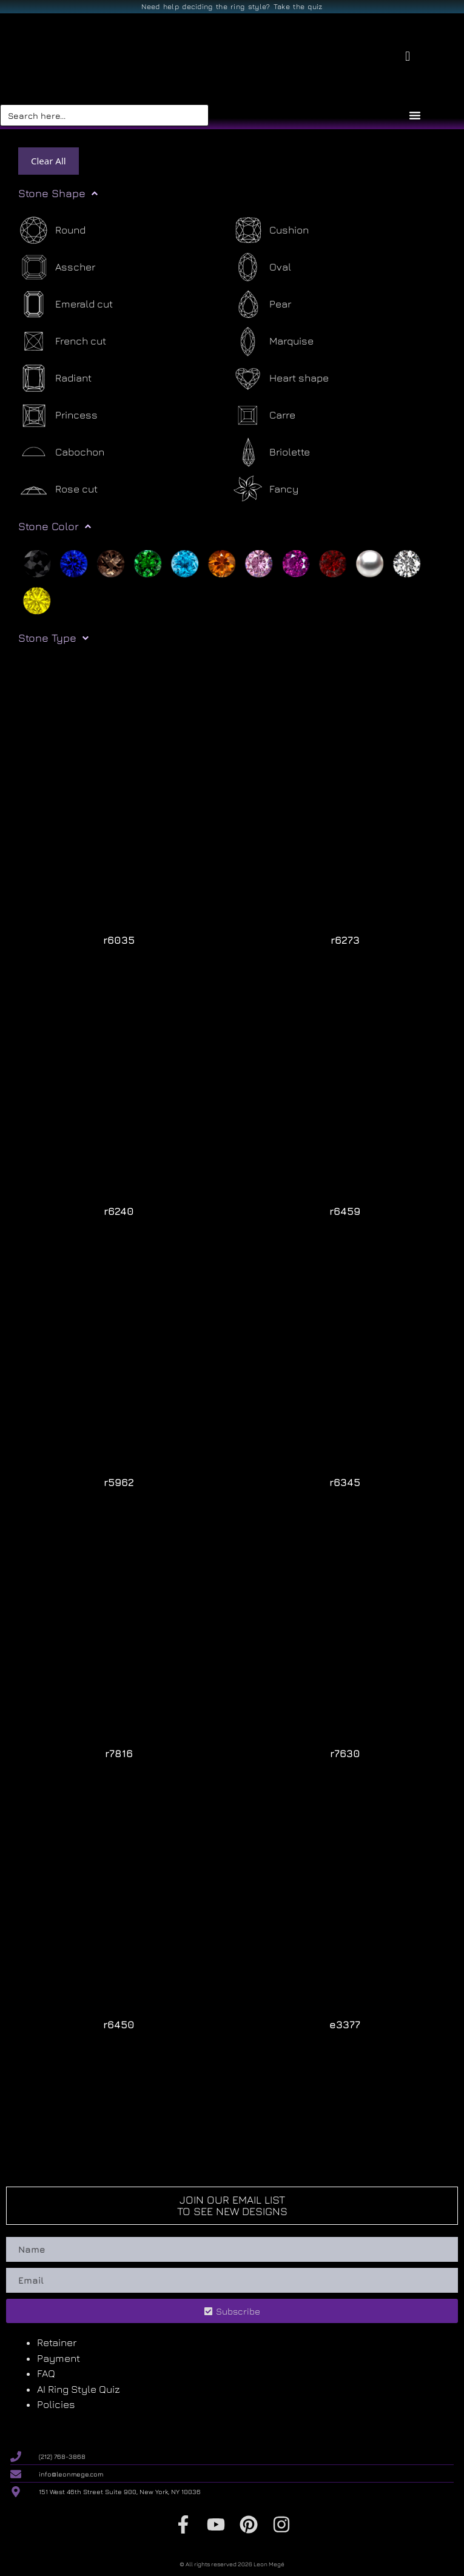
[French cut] (62, 341)
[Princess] (58, 415)
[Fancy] (265, 489)
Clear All (48, 161)
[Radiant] (55, 378)
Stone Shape (58, 193)
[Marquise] (273, 341)
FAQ (46, 2373)
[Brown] (110, 562)
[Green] (147, 562)
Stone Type (53, 638)
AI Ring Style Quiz (78, 2389)
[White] (406, 562)
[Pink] (258, 562)
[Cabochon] (61, 452)
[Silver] (369, 562)
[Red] (332, 562)
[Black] (36, 562)
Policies (56, 2404)
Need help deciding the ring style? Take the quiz (231, 6)
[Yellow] (36, 599)
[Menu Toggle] (415, 115)
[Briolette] (271, 452)
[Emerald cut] (65, 304)
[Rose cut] (58, 489)
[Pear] (261, 304)
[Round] (52, 230)
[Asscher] (56, 267)
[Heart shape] (280, 378)
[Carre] (263, 415)
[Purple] (295, 562)
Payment (58, 2358)
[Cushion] (270, 230)
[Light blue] (184, 562)
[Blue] (73, 562)
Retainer (56, 2342)
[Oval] (261, 267)
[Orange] (221, 562)
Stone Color (54, 526)
